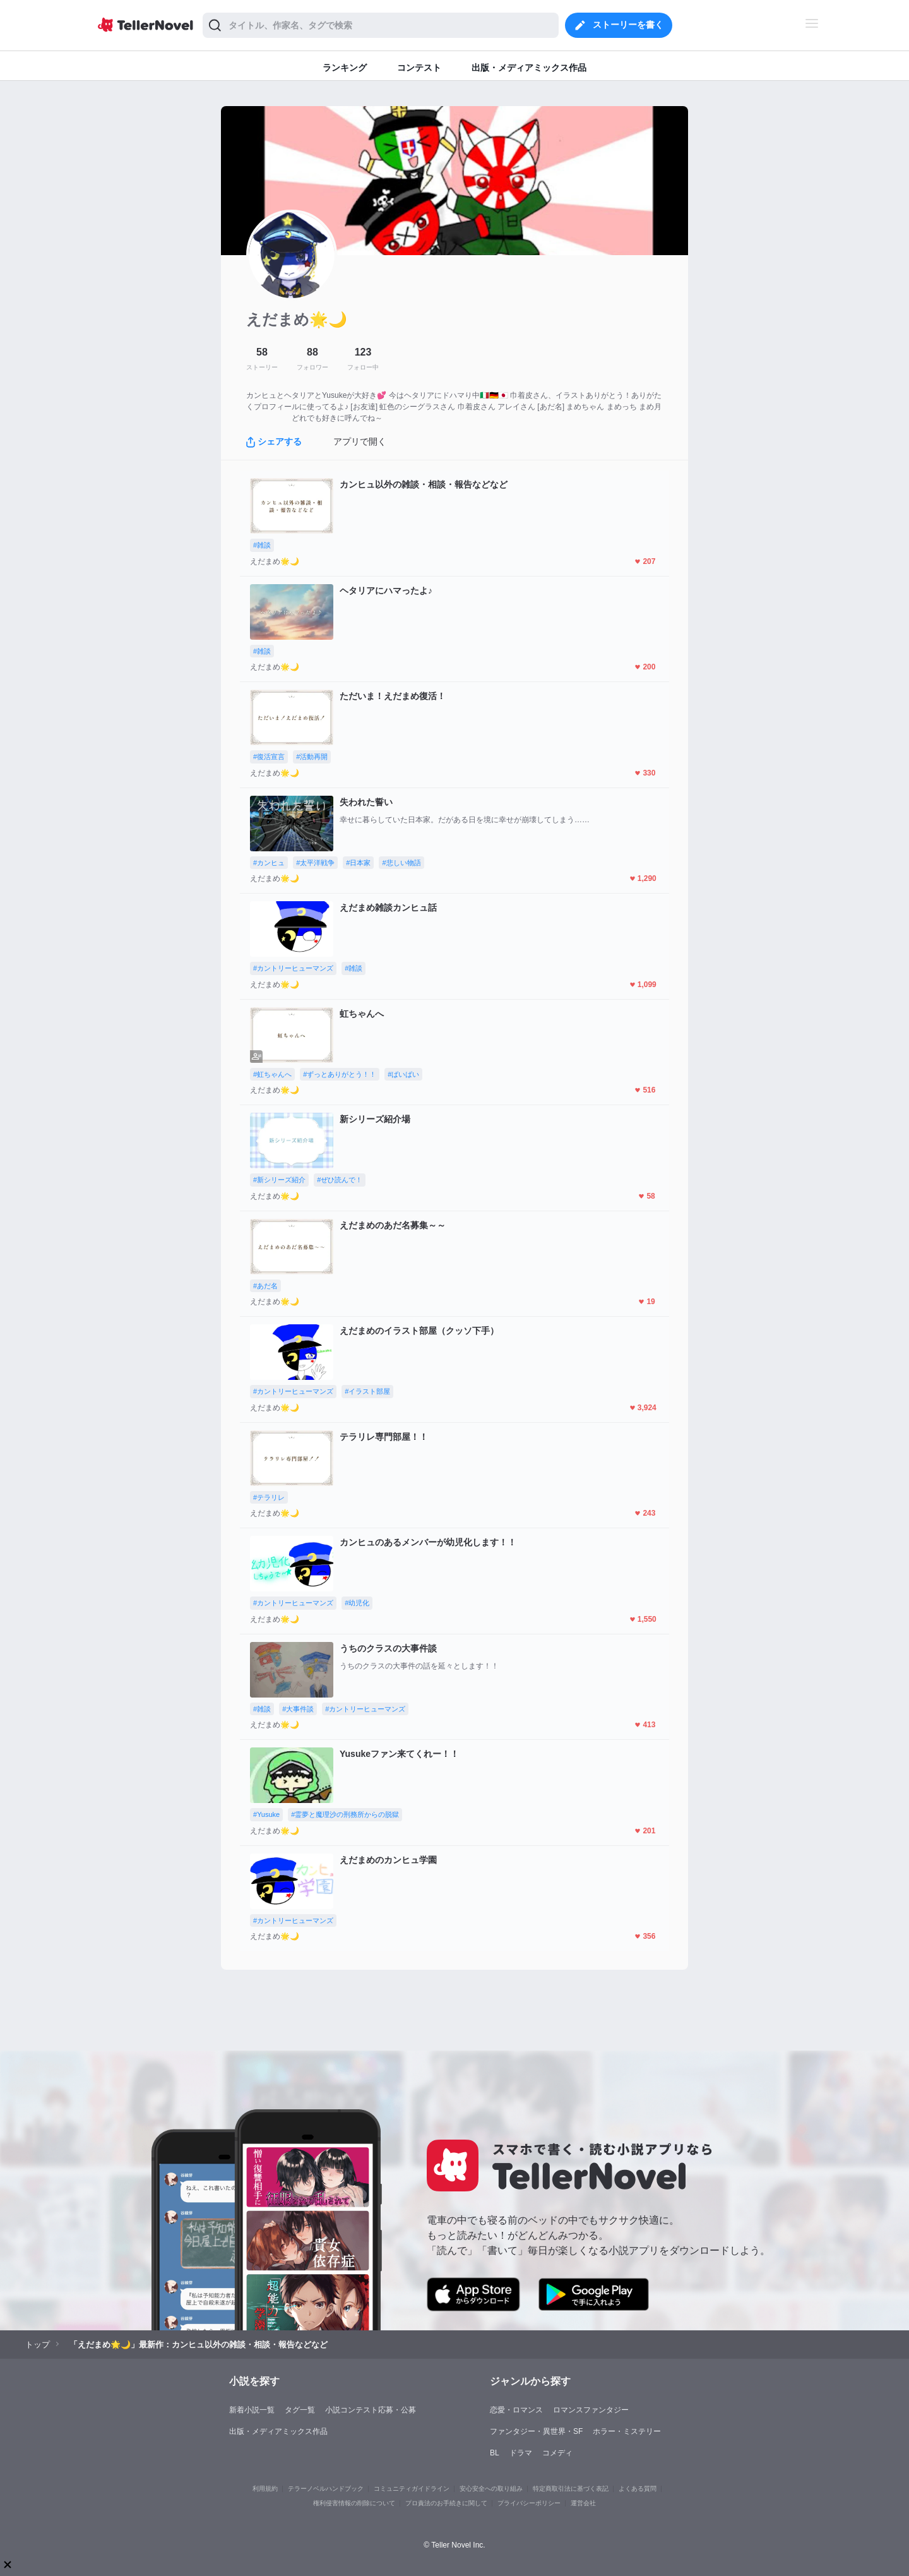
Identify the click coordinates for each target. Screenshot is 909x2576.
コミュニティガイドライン (411, 2488)
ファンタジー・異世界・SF (536, 2431)
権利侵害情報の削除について (354, 2503)
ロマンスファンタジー (591, 2409)
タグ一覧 (300, 2409)
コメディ (557, 2452)
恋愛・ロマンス (516, 2409)
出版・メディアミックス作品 (278, 2431)
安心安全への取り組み (491, 2488)
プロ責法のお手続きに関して (446, 2503)
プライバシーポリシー (529, 2503)
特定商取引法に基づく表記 (571, 2488)
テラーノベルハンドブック (326, 2488)
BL (494, 2452)
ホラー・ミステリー (627, 2431)
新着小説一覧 (252, 2409)
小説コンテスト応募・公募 (370, 2409)
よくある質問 (637, 2488)
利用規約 (265, 2488)
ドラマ (520, 2452)
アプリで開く (359, 441)
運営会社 (583, 2503)
